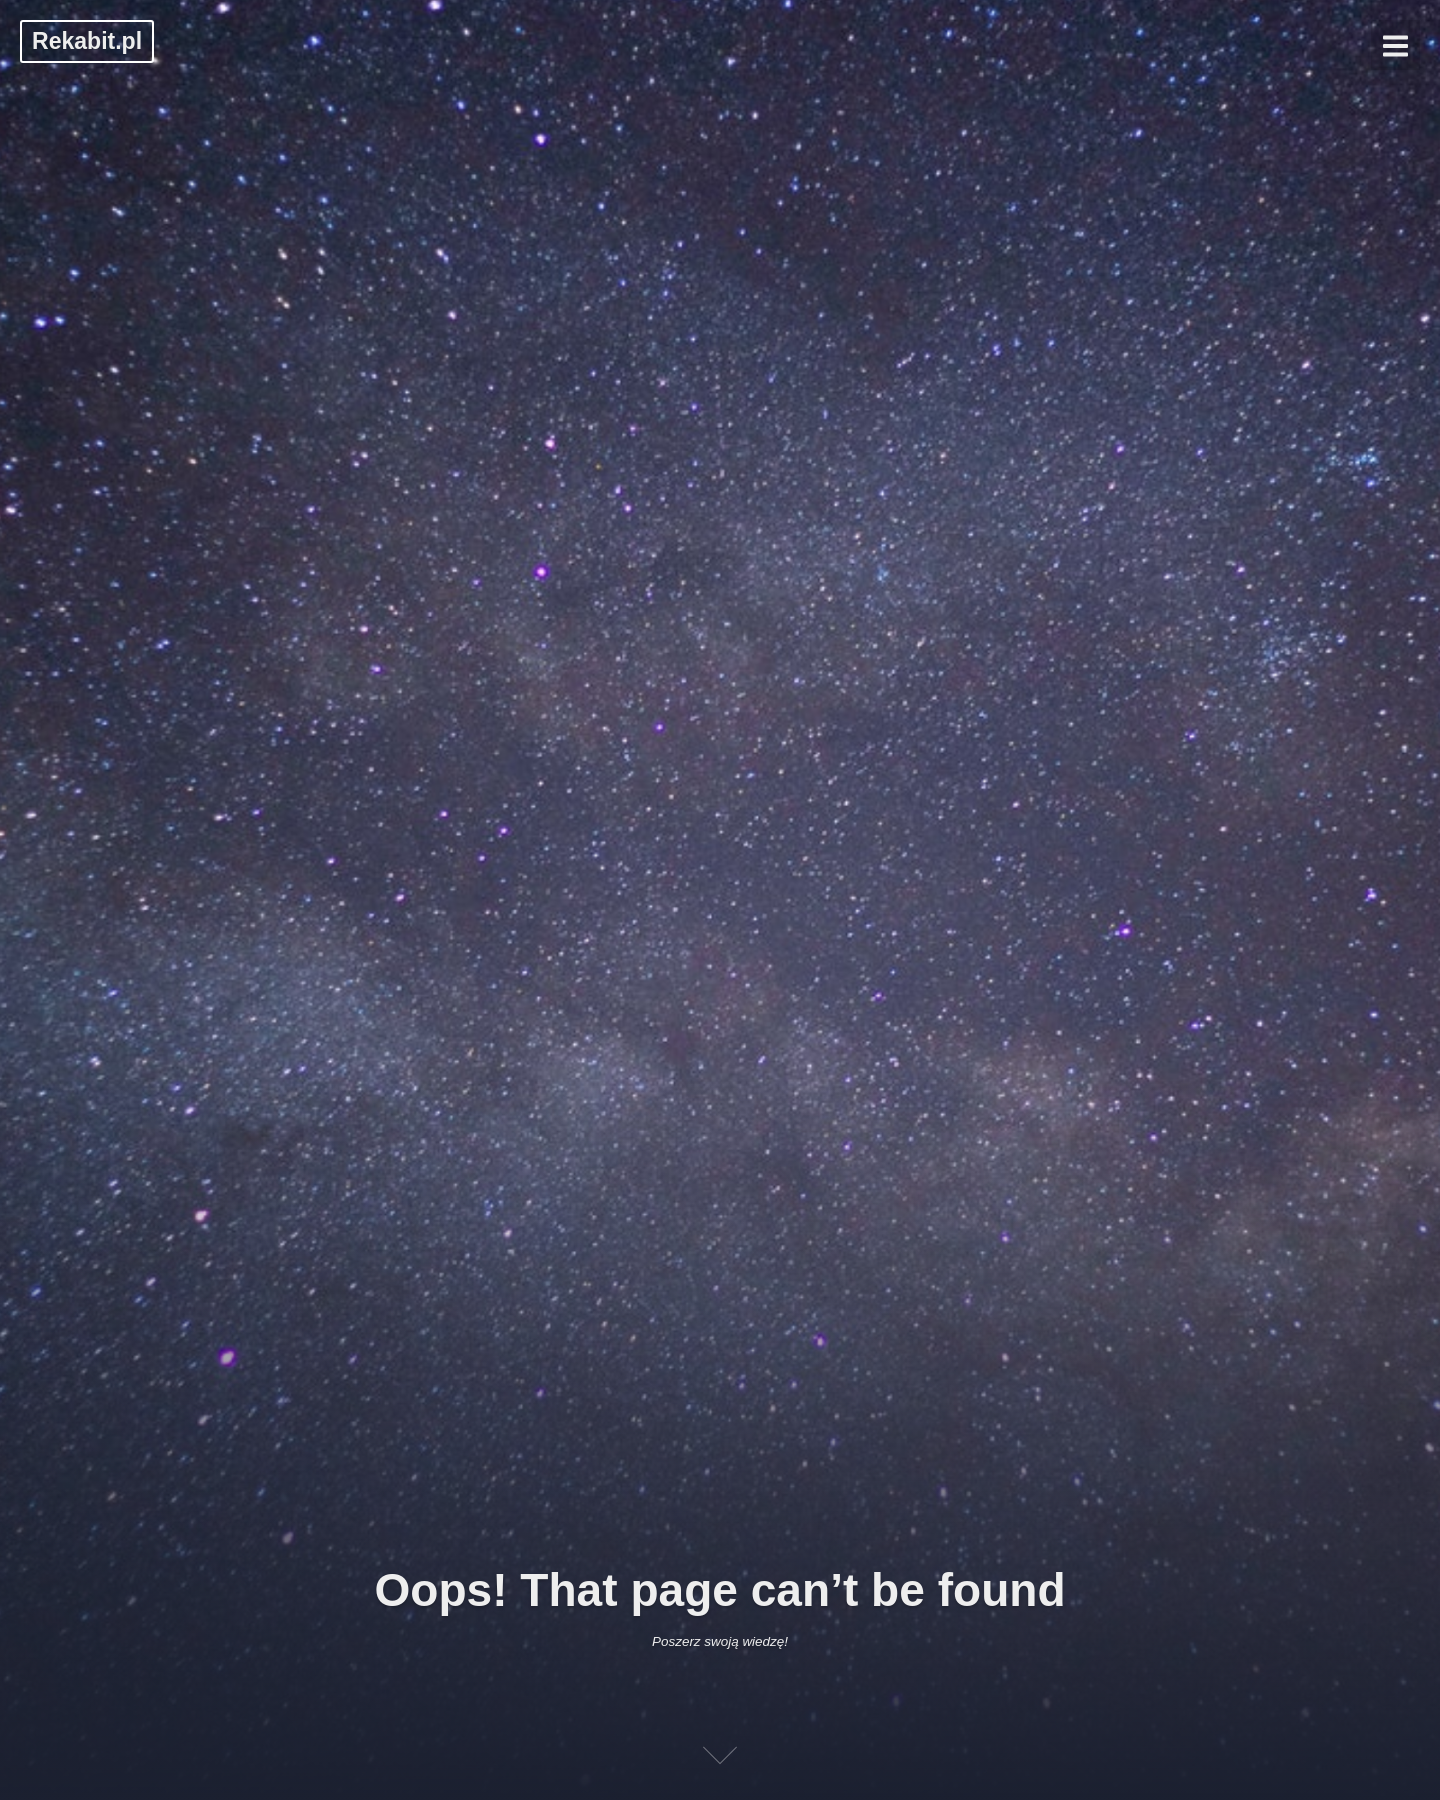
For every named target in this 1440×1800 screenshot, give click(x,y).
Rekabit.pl (87, 41)
